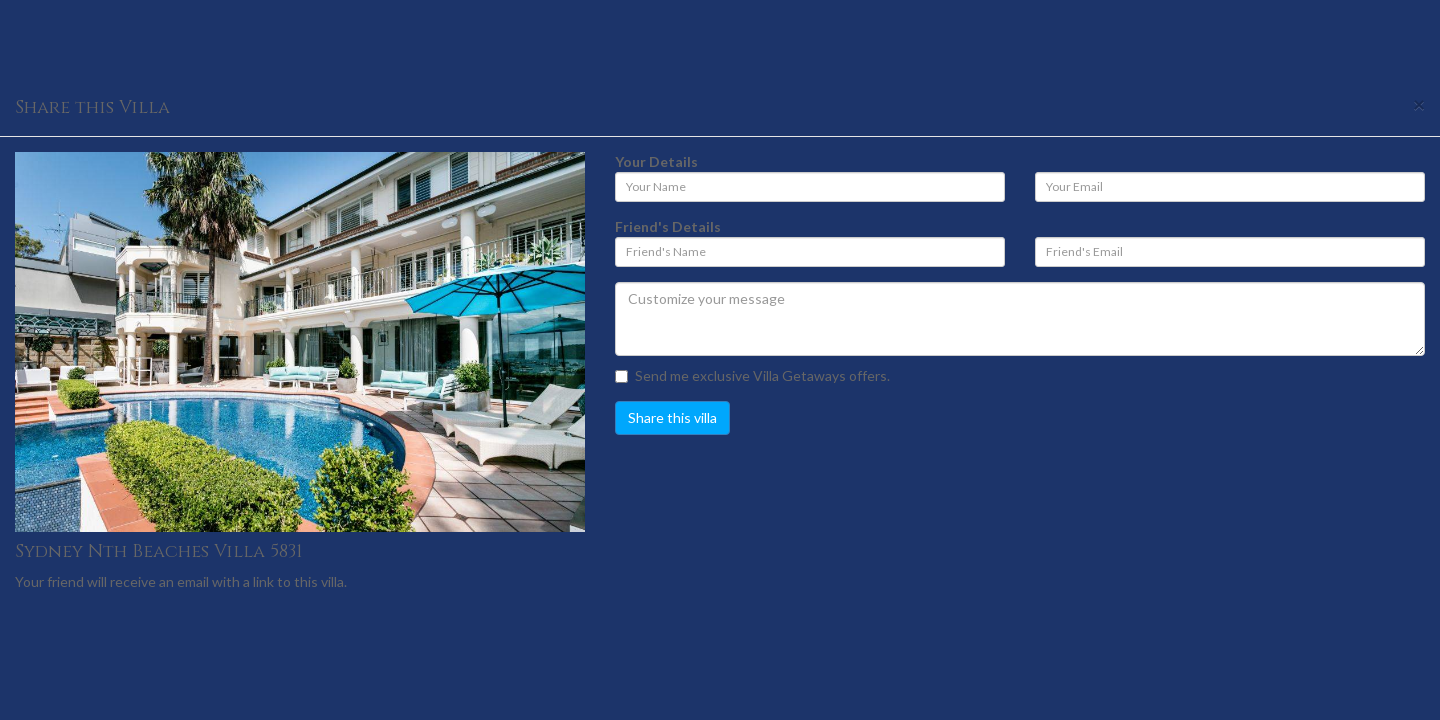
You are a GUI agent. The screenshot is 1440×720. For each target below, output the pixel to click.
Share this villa (672, 417)
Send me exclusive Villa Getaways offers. (752, 375)
